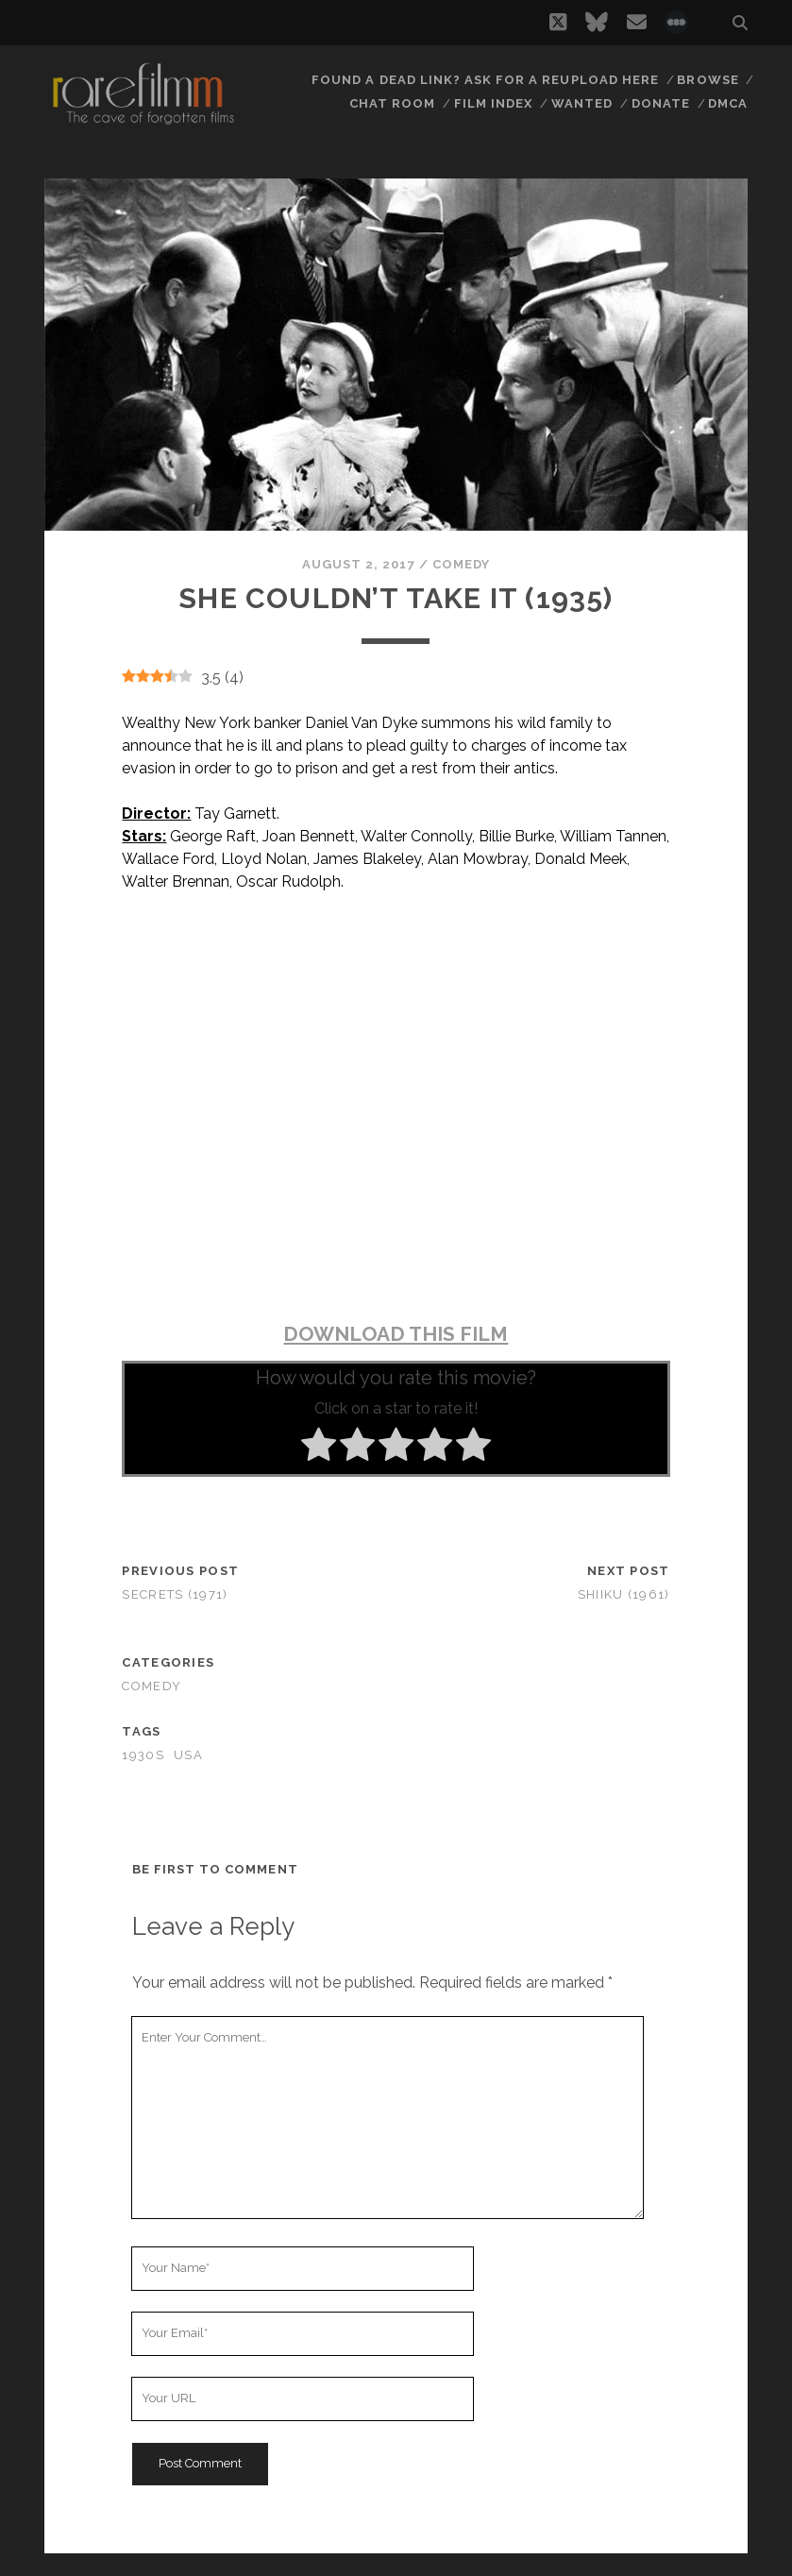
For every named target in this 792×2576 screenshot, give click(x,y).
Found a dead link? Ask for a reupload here (485, 80)
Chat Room (392, 103)
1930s (142, 1755)
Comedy (461, 564)
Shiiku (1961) (624, 1594)
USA (188, 1755)
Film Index (493, 103)
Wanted (582, 103)
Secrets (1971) (174, 1594)
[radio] (318, 1447)
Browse (707, 80)
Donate (661, 103)
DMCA (728, 103)
